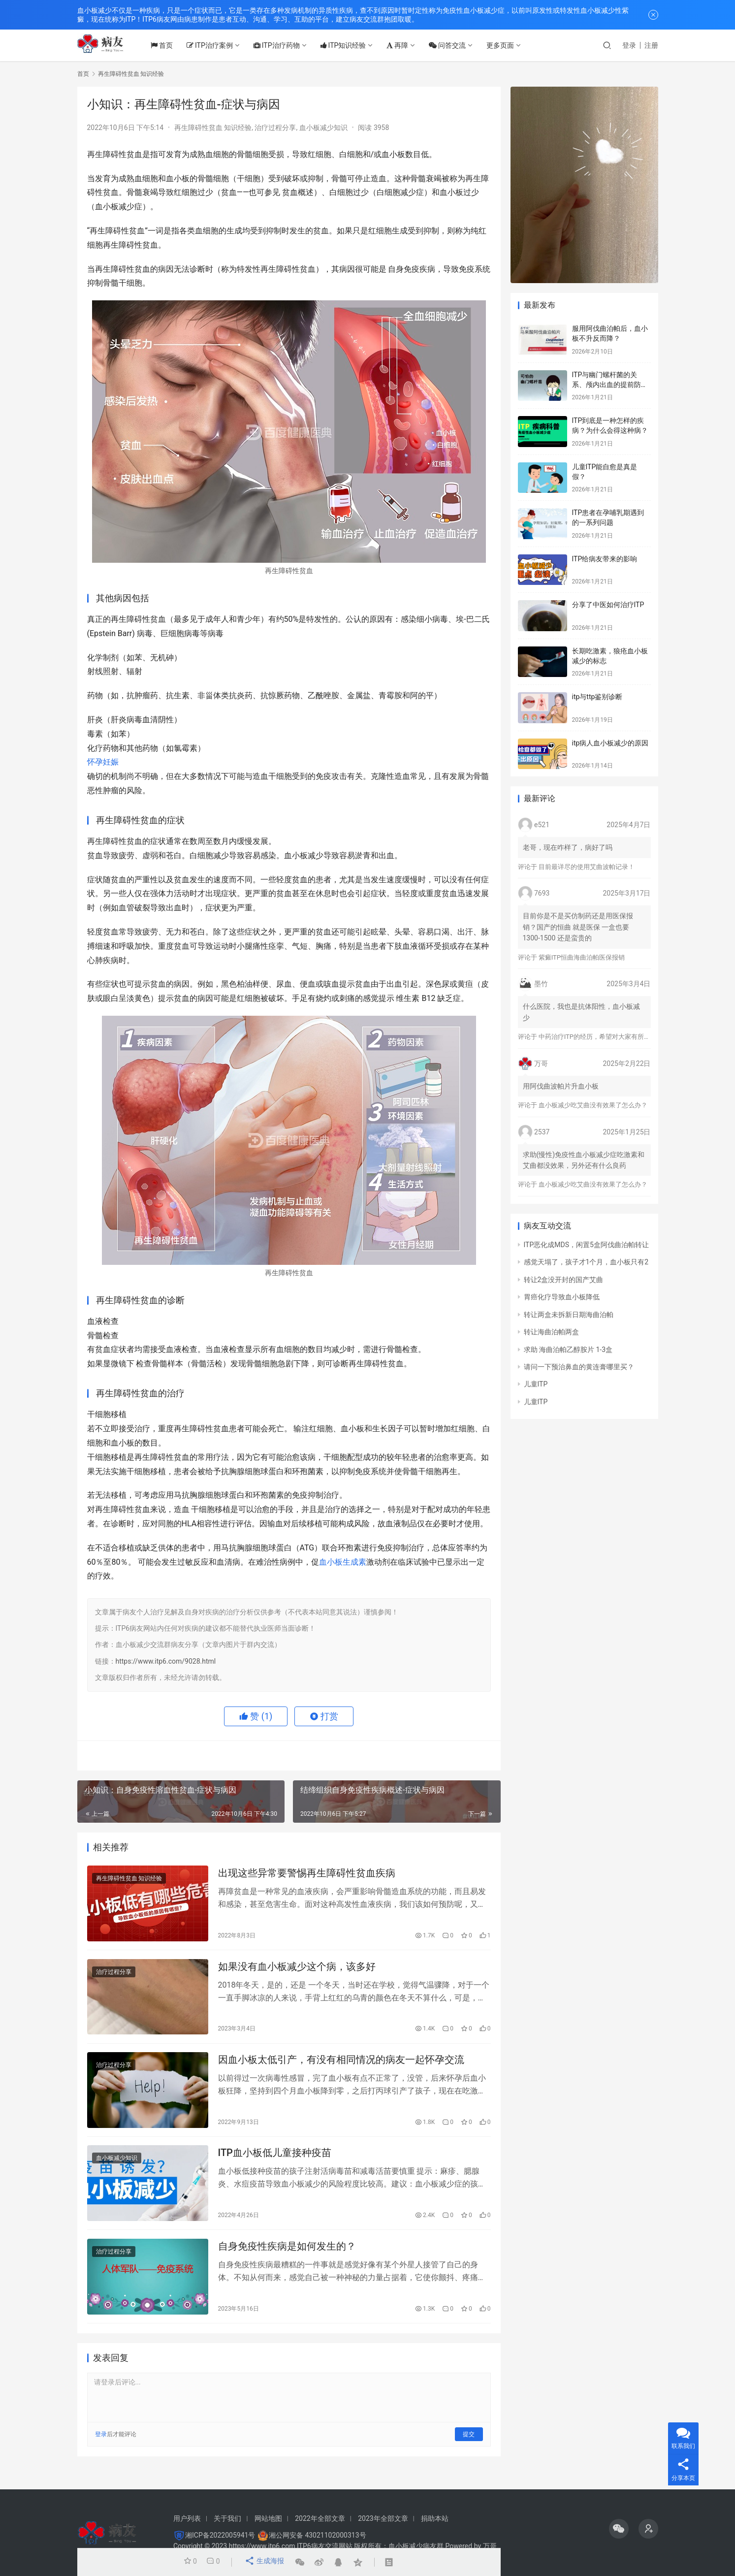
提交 (469, 2447)
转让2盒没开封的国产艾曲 (564, 1280)
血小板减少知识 (323, 127)
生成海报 (263, 2562)
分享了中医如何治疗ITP (608, 605)
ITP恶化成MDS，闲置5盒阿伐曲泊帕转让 (586, 1245)
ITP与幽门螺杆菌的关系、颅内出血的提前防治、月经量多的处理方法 (610, 384)
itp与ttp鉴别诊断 (597, 697)
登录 (629, 45)
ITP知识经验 (354, 45)
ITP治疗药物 (287, 45)
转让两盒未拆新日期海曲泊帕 (568, 1315)
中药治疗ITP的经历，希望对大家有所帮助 (598, 1036)
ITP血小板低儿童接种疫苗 (274, 2162)
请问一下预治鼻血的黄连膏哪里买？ (579, 1367)
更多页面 (511, 45)
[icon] (619, 2529)
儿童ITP (536, 1384)
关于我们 (227, 2518)
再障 (408, 45)
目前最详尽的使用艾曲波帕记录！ (587, 866)
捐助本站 (434, 2518)
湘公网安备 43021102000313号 (317, 2535)
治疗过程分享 (275, 127)
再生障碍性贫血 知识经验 (213, 127)
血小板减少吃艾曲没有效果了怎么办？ (593, 1105)
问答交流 (458, 45)
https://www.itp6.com (262, 2546)
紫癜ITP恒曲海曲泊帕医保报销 (582, 957)
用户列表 (187, 2518)
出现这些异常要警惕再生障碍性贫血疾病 (306, 1874)
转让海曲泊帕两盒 (551, 1332)
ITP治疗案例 (220, 45)
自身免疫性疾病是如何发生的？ (287, 2258)
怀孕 (95, 762)
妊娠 (111, 762)
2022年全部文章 (320, 2518)
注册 (651, 45)
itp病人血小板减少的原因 (610, 743)
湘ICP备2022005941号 (220, 2535)
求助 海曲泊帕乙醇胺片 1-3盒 (568, 1349)
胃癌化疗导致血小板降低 (562, 1297)
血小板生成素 (342, 1562)
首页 (172, 45)
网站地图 (268, 2518)
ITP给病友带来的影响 (605, 559)
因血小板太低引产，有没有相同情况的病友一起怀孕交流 (341, 2066)
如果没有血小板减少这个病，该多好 (297, 1970)
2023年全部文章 (383, 2518)
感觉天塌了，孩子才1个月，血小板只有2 (586, 1262)
